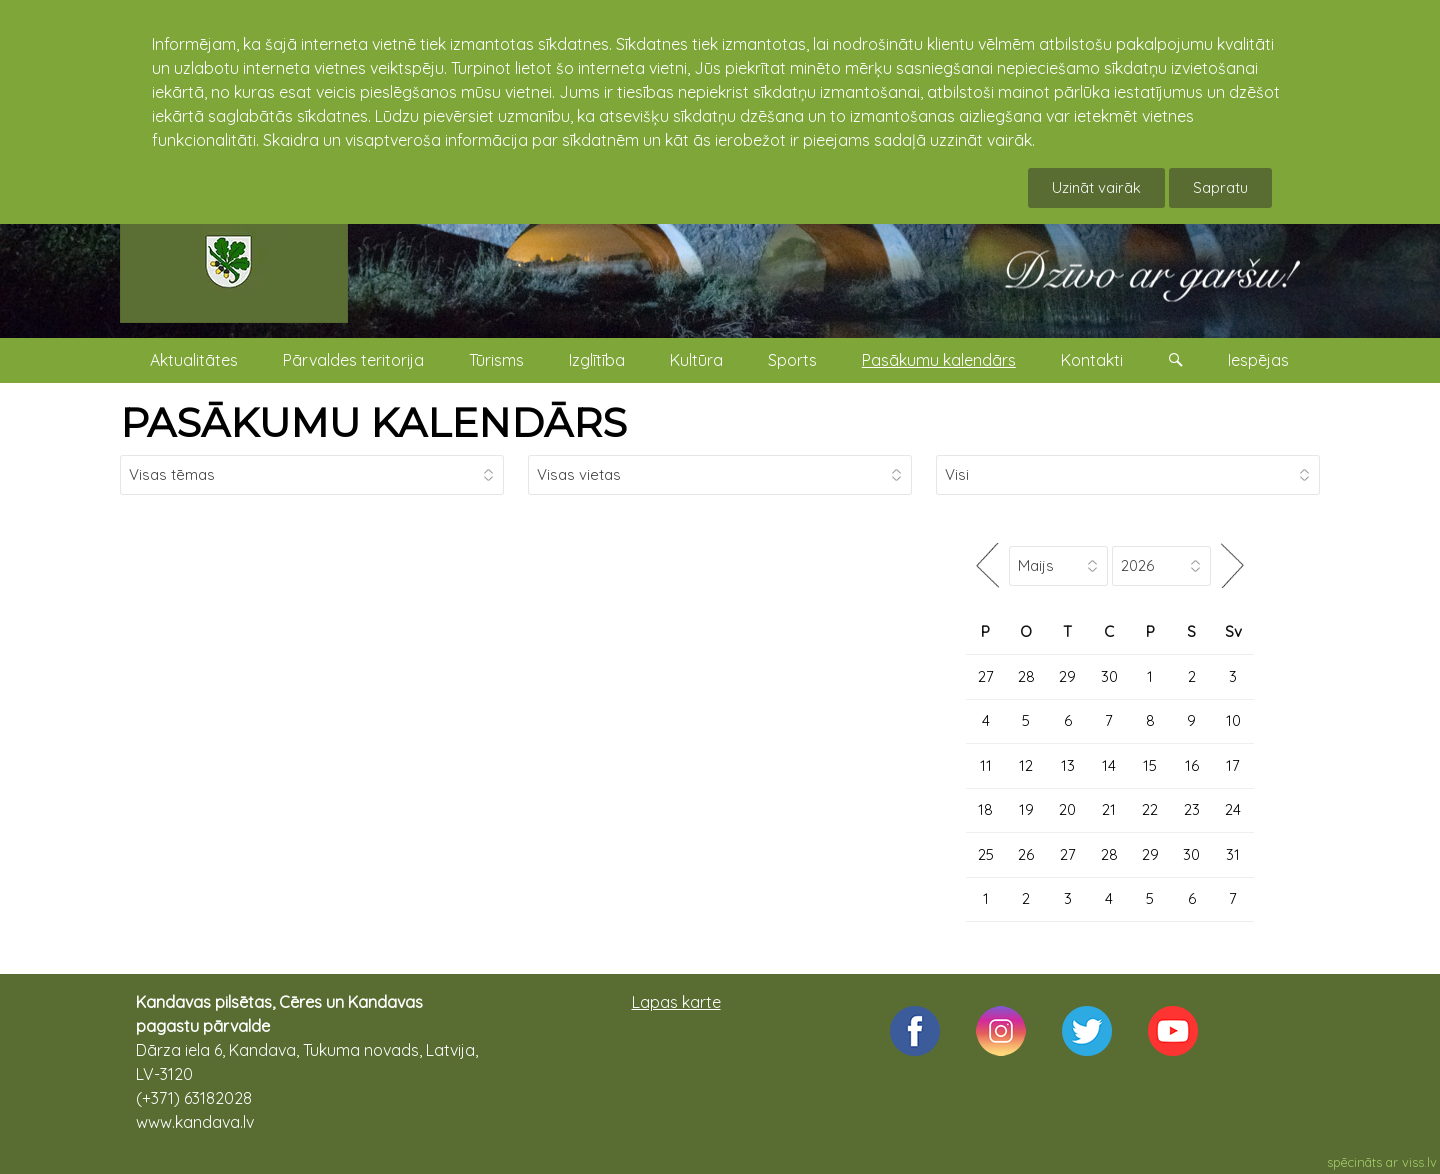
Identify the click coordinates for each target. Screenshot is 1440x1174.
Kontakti (1092, 360)
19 (1026, 809)
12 (1026, 765)
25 (986, 854)
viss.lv (1419, 1162)
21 (1109, 809)
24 (1233, 809)
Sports (792, 360)
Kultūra (696, 360)
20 (1067, 809)
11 (986, 765)
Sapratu (1220, 187)
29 (1067, 676)
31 (1233, 854)
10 (1233, 720)
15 (1150, 765)
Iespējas (1258, 360)
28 (1026, 676)
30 (1109, 676)
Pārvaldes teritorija (353, 360)
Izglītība (597, 360)
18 (985, 809)
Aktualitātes (194, 360)
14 (1109, 765)
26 (1026, 854)
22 (1150, 809)
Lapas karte (676, 1002)
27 (986, 676)
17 (1233, 765)
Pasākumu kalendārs (939, 360)
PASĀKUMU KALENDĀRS (373, 422)
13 (1068, 765)
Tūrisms (496, 360)
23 (1192, 809)
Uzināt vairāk (1096, 187)
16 (1192, 765)
